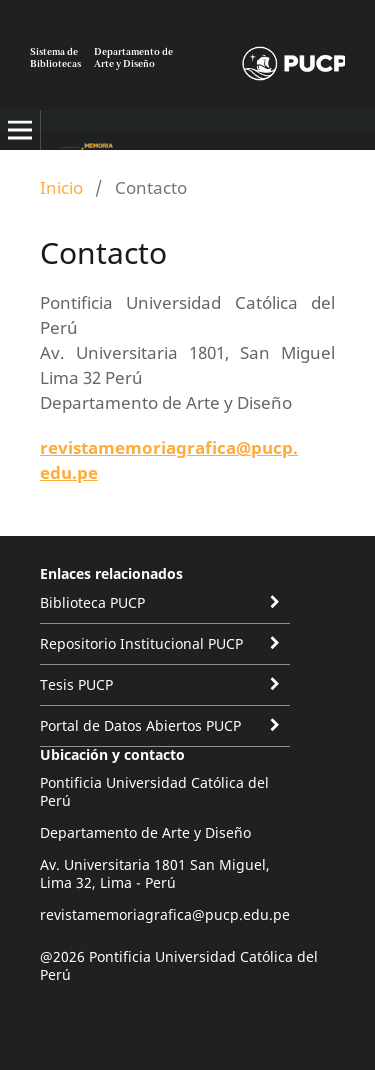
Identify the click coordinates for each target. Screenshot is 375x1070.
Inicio (61, 187)
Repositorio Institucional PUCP (141, 643)
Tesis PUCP (76, 684)
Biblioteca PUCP (92, 602)
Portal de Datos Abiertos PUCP (140, 725)
